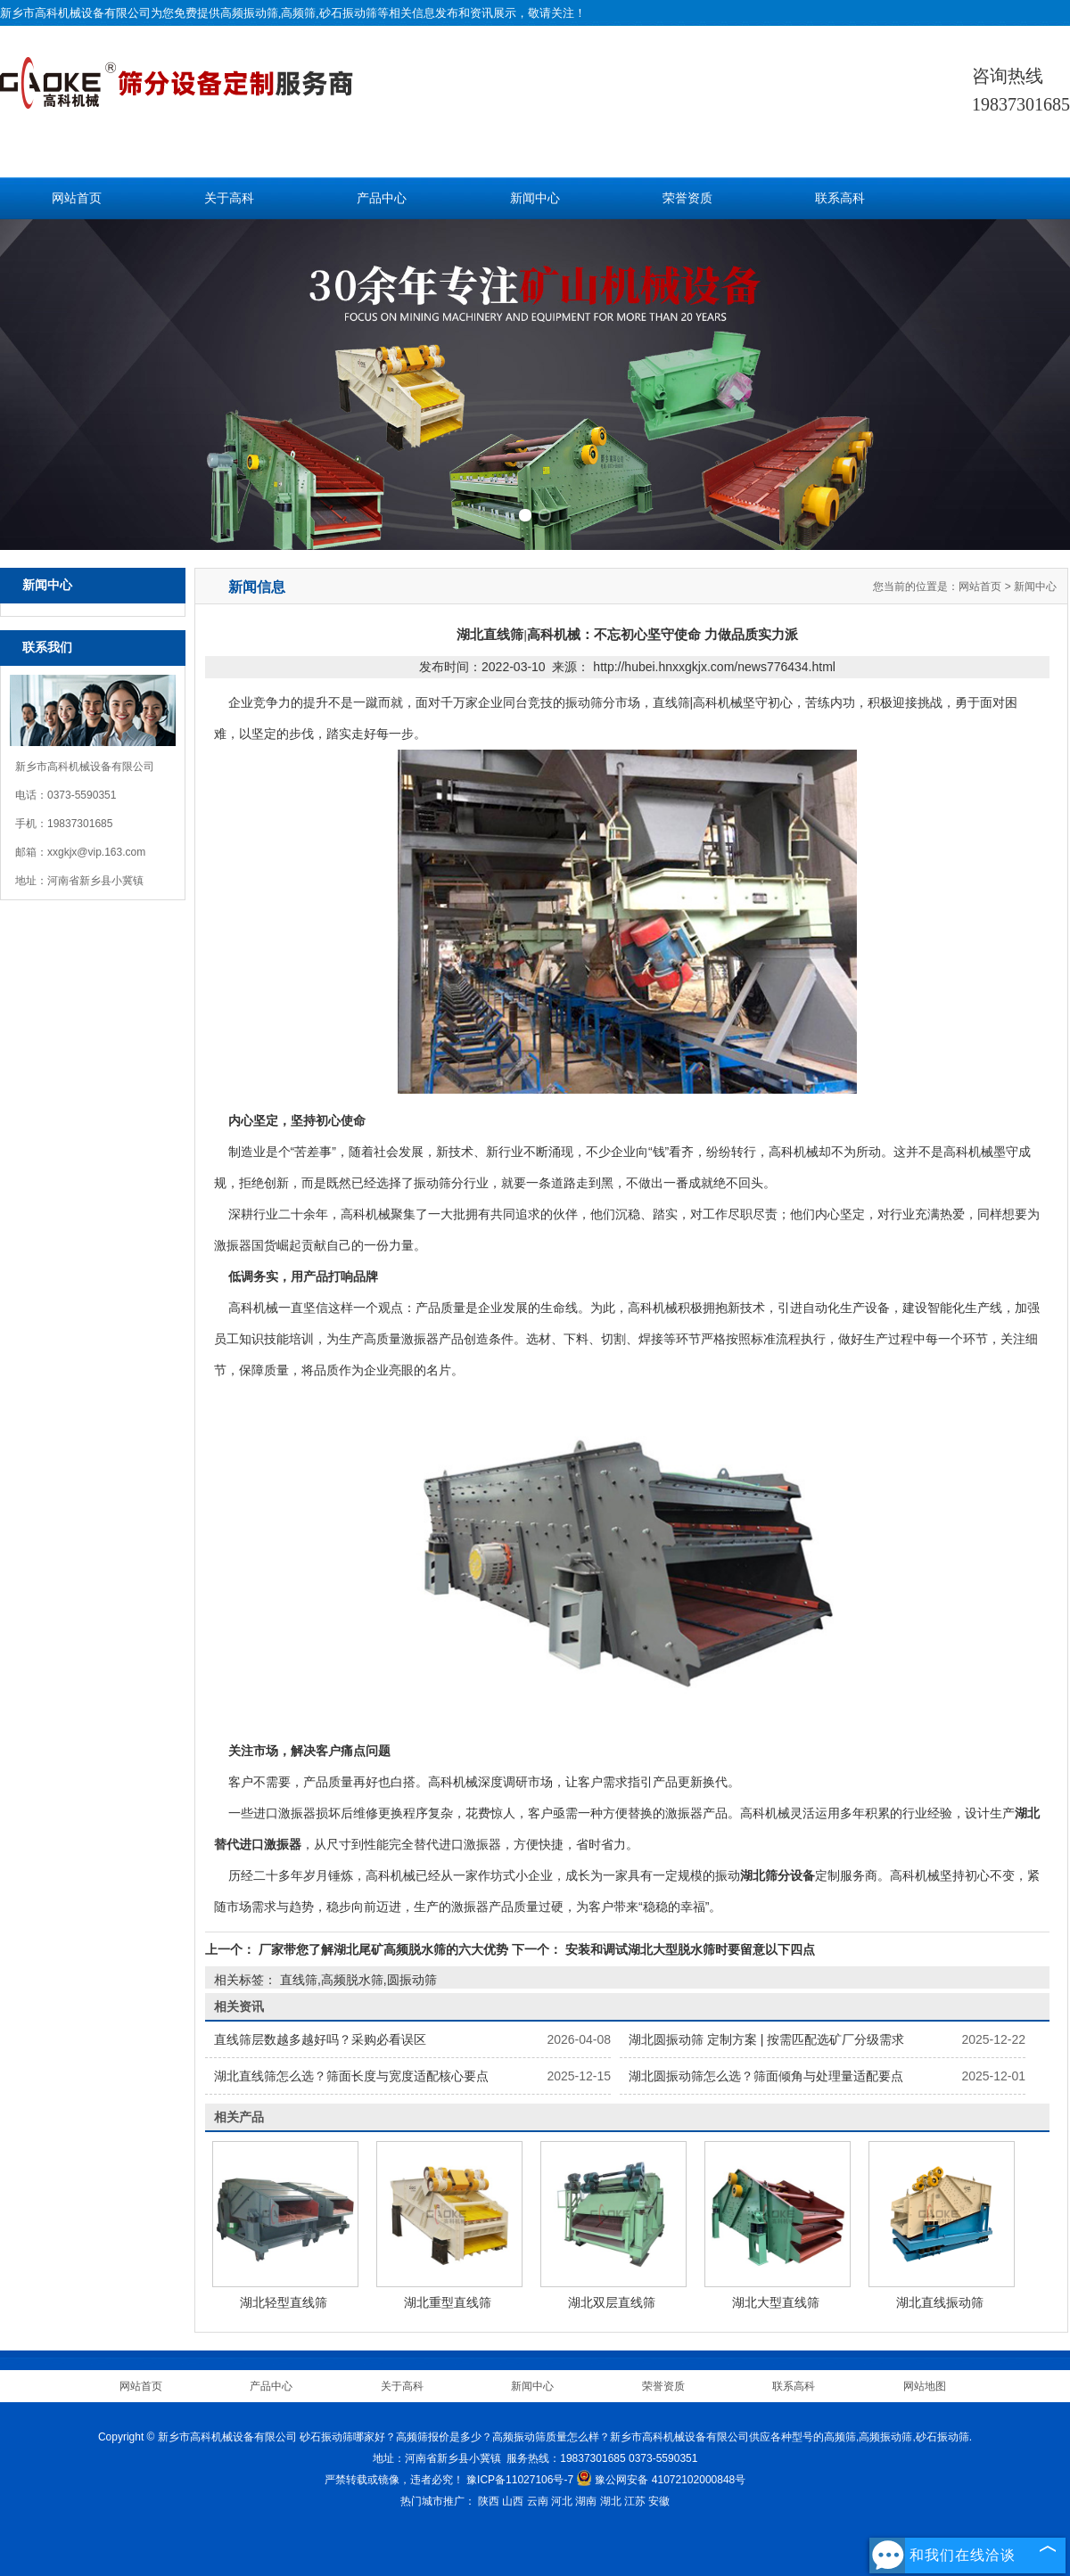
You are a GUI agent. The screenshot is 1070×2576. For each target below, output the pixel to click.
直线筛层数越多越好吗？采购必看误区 (320, 2039)
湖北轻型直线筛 (283, 2302)
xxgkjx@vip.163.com (96, 852)
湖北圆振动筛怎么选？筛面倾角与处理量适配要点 (766, 2076)
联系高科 (840, 198)
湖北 (610, 2501)
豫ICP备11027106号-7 (519, 2479)
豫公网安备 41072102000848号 (660, 2479)
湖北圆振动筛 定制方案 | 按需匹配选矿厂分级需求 (766, 2039)
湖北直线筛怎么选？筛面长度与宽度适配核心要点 (351, 2076)
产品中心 (382, 198)
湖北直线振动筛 (940, 2302)
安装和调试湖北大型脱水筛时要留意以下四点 (688, 1949)
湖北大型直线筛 (775, 2302)
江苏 (635, 2501)
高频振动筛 (249, 13)
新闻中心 (535, 198)
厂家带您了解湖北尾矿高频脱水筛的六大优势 (383, 1949)
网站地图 (924, 2386)
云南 (537, 2501)
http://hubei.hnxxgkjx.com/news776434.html (714, 667)
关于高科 (229, 198)
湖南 (586, 2501)
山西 (512, 2501)
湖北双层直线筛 (611, 2302)
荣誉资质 (687, 198)
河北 (561, 2501)
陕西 (488, 2501)
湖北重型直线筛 (447, 2302)
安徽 (659, 2501)
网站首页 (77, 198)
